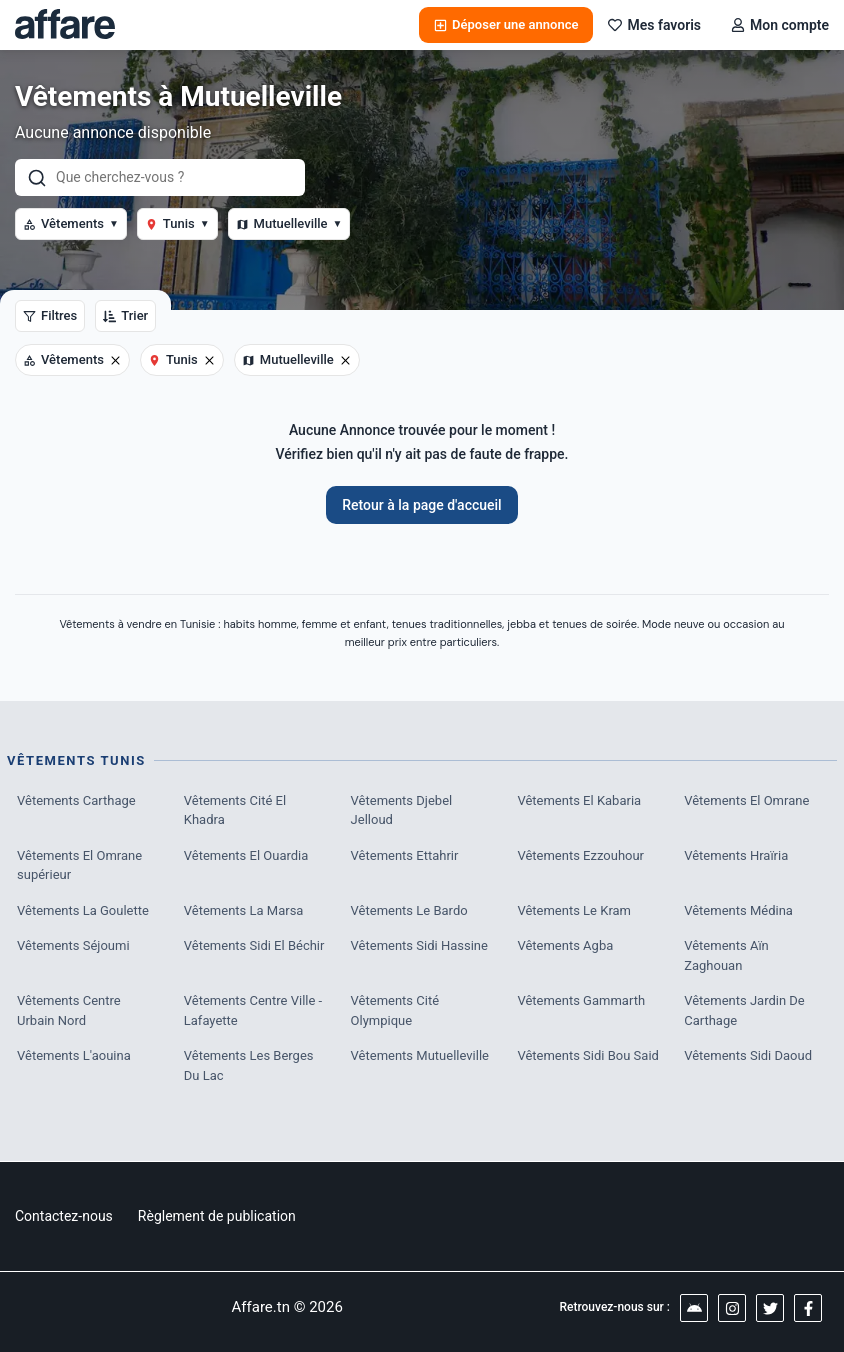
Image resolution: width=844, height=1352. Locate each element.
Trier (125, 315)
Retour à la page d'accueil (421, 505)
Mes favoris (654, 25)
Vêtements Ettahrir (405, 855)
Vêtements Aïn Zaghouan (726, 955)
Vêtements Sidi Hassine (419, 945)
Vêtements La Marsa (244, 910)
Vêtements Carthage (76, 800)
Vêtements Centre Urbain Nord (69, 1010)
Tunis (177, 223)
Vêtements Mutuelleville (420, 1055)
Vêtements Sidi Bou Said (588, 1055)
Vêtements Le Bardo (409, 910)
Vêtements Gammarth (581, 1000)
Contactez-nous (64, 1216)
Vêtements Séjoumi (73, 945)
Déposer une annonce (506, 24)
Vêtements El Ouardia (246, 855)
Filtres (50, 315)
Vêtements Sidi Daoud (748, 1055)
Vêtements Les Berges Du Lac (249, 1065)
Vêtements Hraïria (736, 855)
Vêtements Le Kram (574, 910)
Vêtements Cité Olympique (395, 1010)
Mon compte (780, 25)
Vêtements (71, 223)
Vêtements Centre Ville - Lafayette (253, 1010)
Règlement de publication (217, 1216)
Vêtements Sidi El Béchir (254, 945)
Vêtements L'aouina (74, 1055)
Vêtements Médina (738, 910)
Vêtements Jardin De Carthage (744, 1010)
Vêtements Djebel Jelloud (402, 810)
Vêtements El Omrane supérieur (79, 865)
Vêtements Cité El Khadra (235, 810)
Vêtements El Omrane (746, 800)
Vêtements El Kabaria (579, 800)
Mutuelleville (289, 223)
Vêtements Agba (565, 945)
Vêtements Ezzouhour (580, 855)
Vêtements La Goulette (83, 910)
